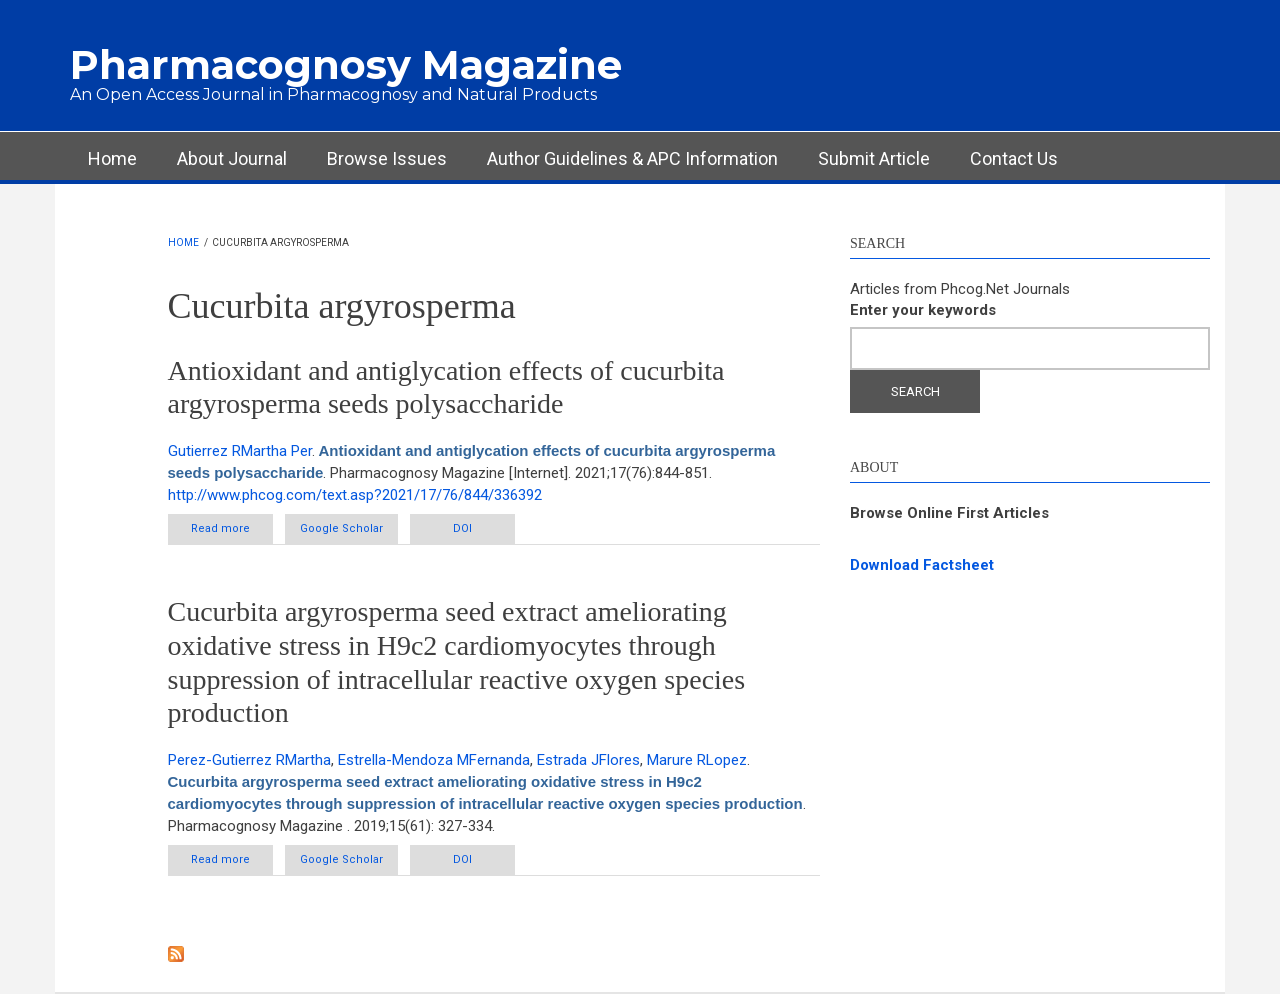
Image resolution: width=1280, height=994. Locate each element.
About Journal (232, 158)
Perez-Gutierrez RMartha (249, 760)
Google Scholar (341, 528)
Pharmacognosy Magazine (346, 64)
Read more (232, 528)
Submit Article (874, 158)
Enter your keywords (923, 310)
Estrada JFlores (588, 760)
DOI (462, 528)
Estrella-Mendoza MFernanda (434, 760)
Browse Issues (387, 158)
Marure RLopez (697, 760)
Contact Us (1014, 158)
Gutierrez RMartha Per (240, 451)
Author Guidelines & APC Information (632, 158)
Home (112, 158)
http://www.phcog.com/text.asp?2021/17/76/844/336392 (355, 495)
